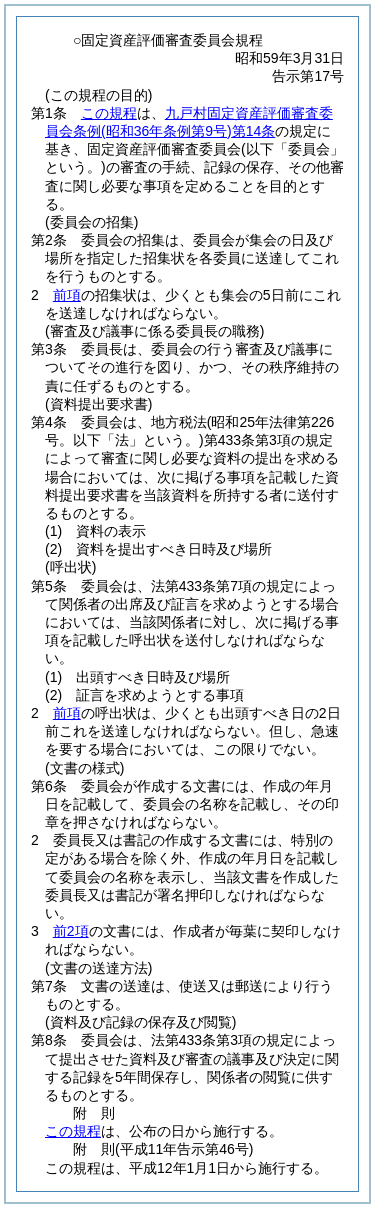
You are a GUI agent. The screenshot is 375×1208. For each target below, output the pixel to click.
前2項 (71, 931)
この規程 (109, 113)
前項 (67, 295)
